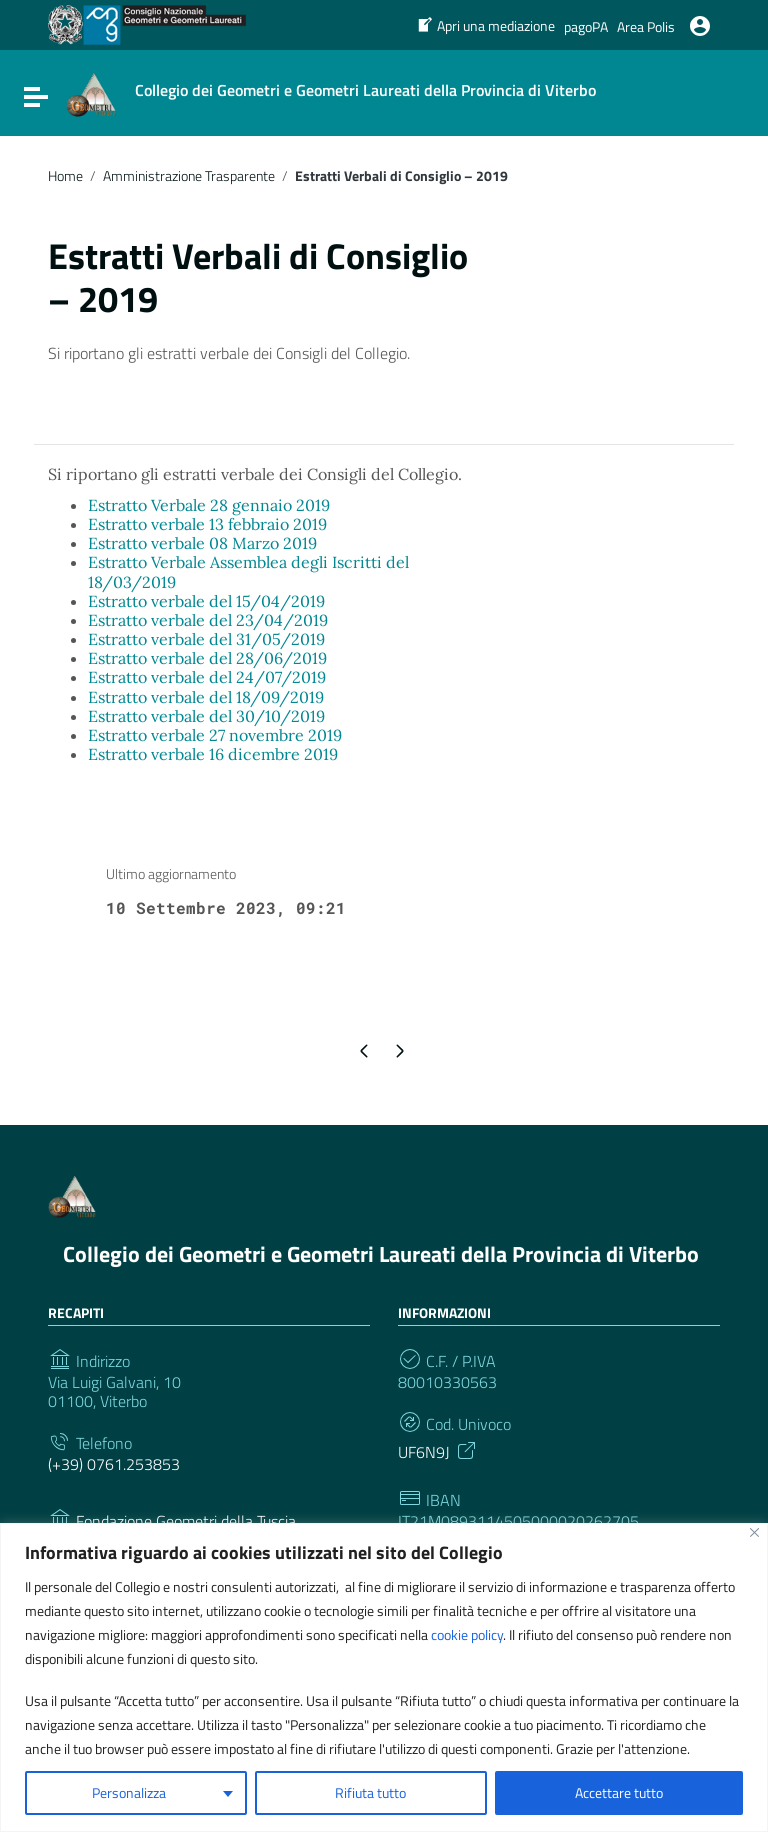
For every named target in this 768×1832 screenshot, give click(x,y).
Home (65, 176)
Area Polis (646, 26)
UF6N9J (438, 1450)
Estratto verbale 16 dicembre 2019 (213, 754)
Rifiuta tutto (370, 1792)
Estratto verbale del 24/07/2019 (207, 677)
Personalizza (129, 1792)
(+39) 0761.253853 (114, 1464)
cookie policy (467, 1634)
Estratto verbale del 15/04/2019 (206, 601)
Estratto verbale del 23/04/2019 (208, 620)
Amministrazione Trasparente (189, 176)
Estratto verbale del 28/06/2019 (207, 658)
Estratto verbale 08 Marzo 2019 (202, 543)
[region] (384, 1677)
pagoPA (586, 26)
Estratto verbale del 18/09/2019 (206, 697)
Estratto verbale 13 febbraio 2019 (207, 524)
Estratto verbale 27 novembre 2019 (215, 735)
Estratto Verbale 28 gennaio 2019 (209, 505)
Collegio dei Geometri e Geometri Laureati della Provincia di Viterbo (381, 1254)
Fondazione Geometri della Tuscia (186, 1521)
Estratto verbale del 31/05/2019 (206, 639)
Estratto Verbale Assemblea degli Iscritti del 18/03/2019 (248, 571)
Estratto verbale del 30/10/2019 (206, 716)
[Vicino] (754, 1532)
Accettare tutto (619, 1792)
